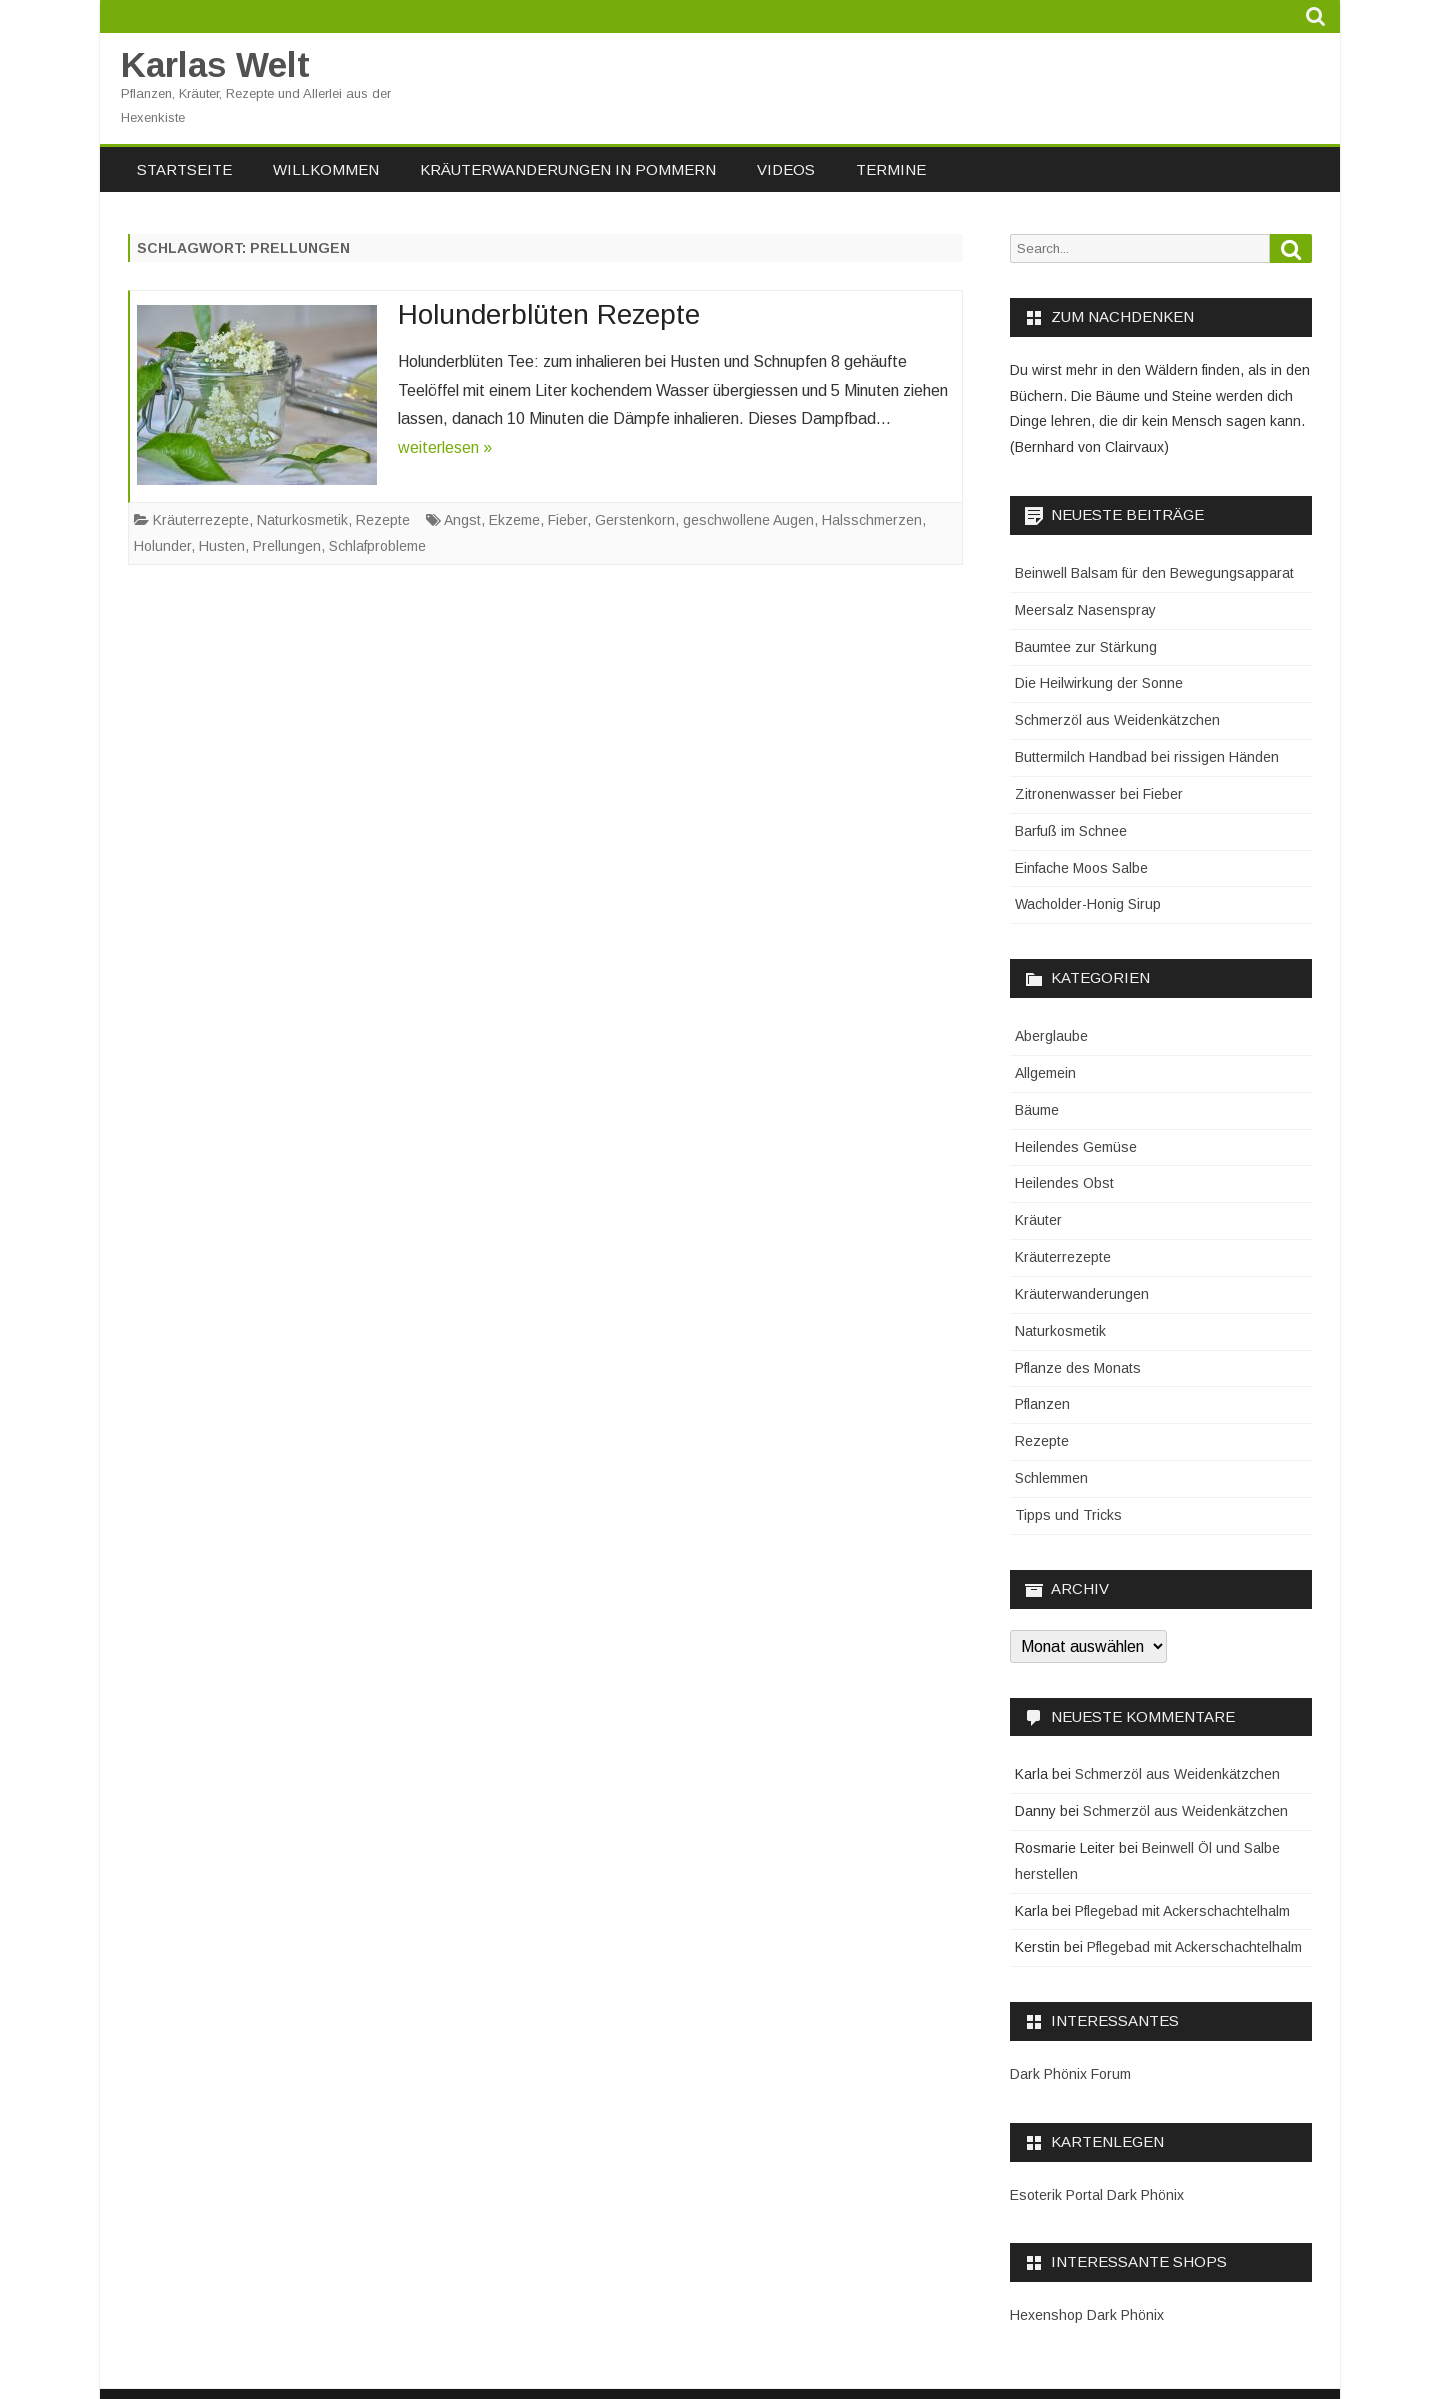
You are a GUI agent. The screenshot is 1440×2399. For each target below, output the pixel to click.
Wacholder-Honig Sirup (1088, 904)
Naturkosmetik (302, 520)
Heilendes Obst (1064, 1183)
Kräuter (1038, 1220)
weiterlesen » (445, 447)
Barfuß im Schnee (1071, 831)
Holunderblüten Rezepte (549, 314)
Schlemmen (1051, 1478)
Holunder (162, 546)
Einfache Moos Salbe (1081, 868)
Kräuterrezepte (201, 520)
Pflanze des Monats (1078, 1368)
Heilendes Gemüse (1076, 1147)
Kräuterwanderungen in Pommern (568, 169)
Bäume (1037, 1110)
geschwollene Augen (748, 520)
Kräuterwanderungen (1082, 1294)
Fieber (567, 520)
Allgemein (1045, 1073)
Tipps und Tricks (1068, 1515)
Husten (222, 546)
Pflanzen (1042, 1404)
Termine (891, 169)
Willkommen (326, 169)
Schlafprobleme (377, 546)
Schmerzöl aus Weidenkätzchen (1117, 720)
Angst (462, 520)
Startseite (184, 169)
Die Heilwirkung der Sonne (1099, 683)
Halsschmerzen (872, 520)
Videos (786, 169)
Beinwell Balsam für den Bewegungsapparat (1154, 573)
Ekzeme (514, 520)
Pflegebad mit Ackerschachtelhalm (1182, 1911)
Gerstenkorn (635, 520)
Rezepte (383, 520)
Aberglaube (1051, 1036)
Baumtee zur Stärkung (1086, 647)
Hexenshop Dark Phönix (1087, 2315)
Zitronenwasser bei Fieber (1099, 794)
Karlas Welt (215, 64)
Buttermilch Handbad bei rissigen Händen (1147, 757)
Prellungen (287, 546)
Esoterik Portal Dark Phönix (1097, 2195)
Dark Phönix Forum (1070, 2074)
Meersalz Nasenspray (1085, 610)
